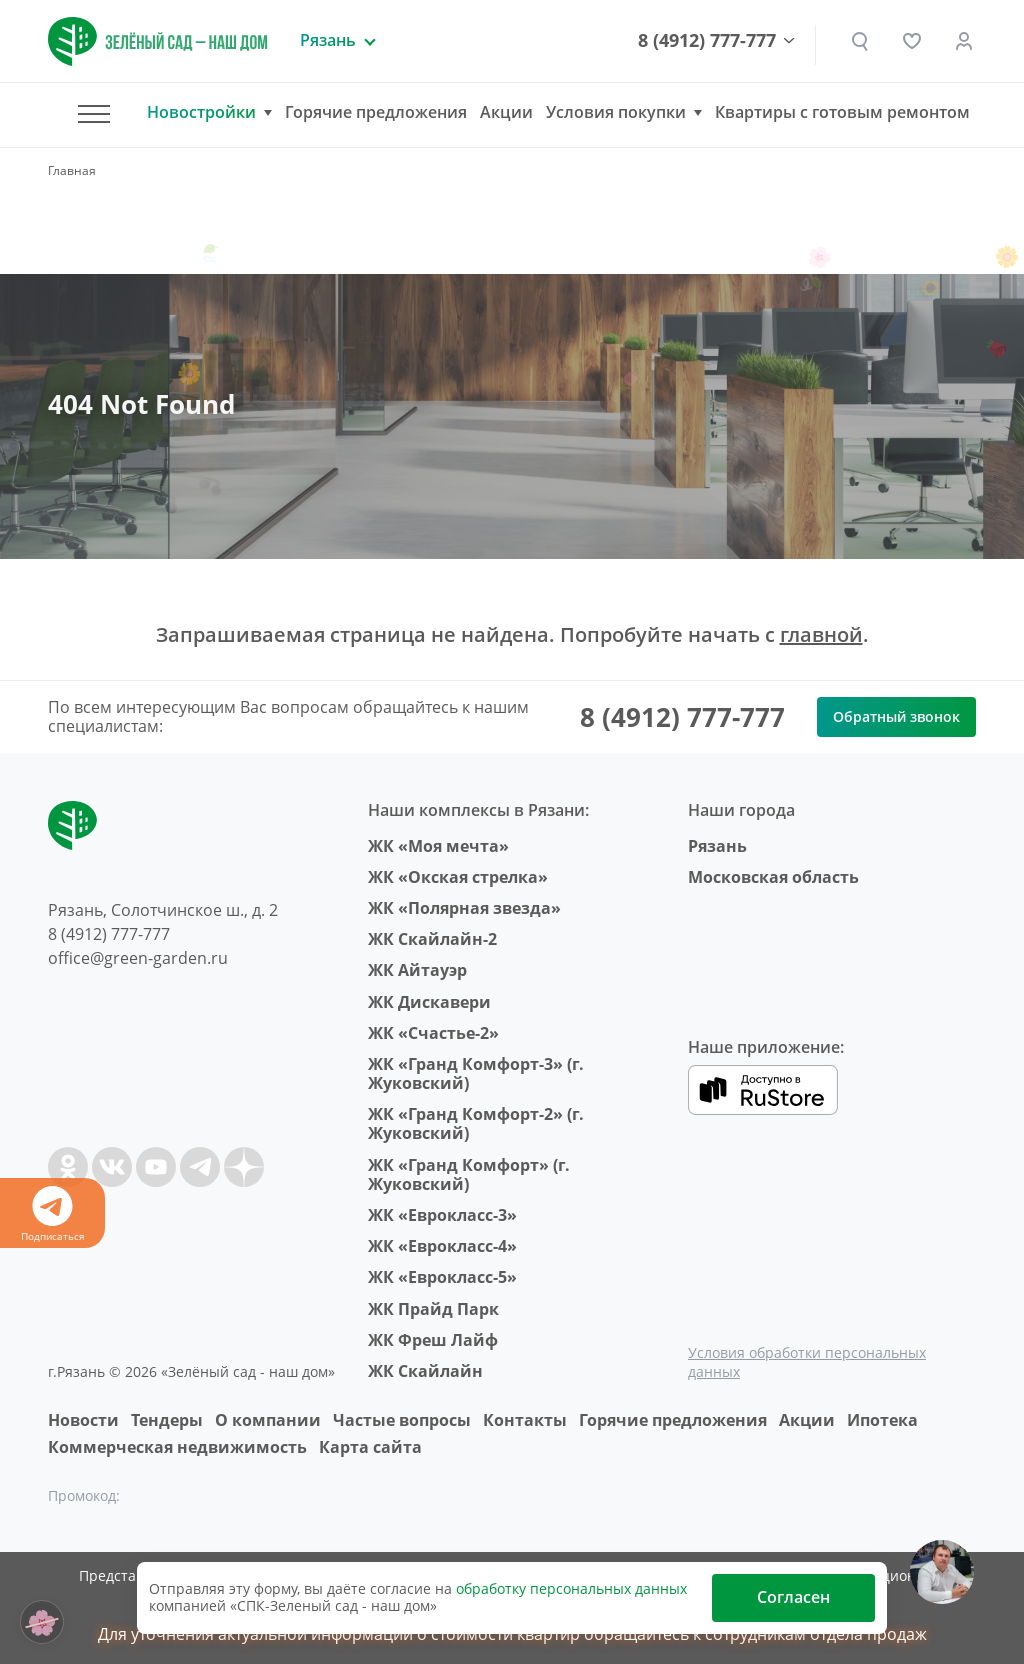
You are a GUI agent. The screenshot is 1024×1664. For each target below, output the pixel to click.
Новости (83, 1420)
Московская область (773, 877)
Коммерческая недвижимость (177, 1447)
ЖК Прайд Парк (433, 1309)
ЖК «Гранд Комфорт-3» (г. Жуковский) (476, 1073)
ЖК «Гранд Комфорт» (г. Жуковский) (469, 1174)
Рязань (717, 846)
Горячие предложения (376, 112)
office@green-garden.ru (138, 958)
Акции (506, 112)
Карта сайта (370, 1447)
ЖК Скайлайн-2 (432, 939)
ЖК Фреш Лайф (433, 1340)
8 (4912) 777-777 (707, 41)
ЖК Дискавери (429, 1002)
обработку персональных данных (571, 1588)
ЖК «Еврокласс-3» (442, 1215)
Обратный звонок (896, 716)
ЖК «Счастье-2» (433, 1033)
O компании (268, 1420)
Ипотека (882, 1420)
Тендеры (167, 1420)
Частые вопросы (402, 1420)
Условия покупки (616, 112)
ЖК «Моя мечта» (438, 846)
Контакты (525, 1420)
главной (821, 634)
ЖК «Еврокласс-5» (442, 1277)
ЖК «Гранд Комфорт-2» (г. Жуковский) (476, 1123)
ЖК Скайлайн (425, 1371)
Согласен (793, 1597)
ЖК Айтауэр (417, 970)
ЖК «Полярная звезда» (464, 908)
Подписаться (52, 1214)
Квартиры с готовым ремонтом (842, 112)
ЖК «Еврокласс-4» (442, 1246)
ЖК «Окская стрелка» (458, 877)
